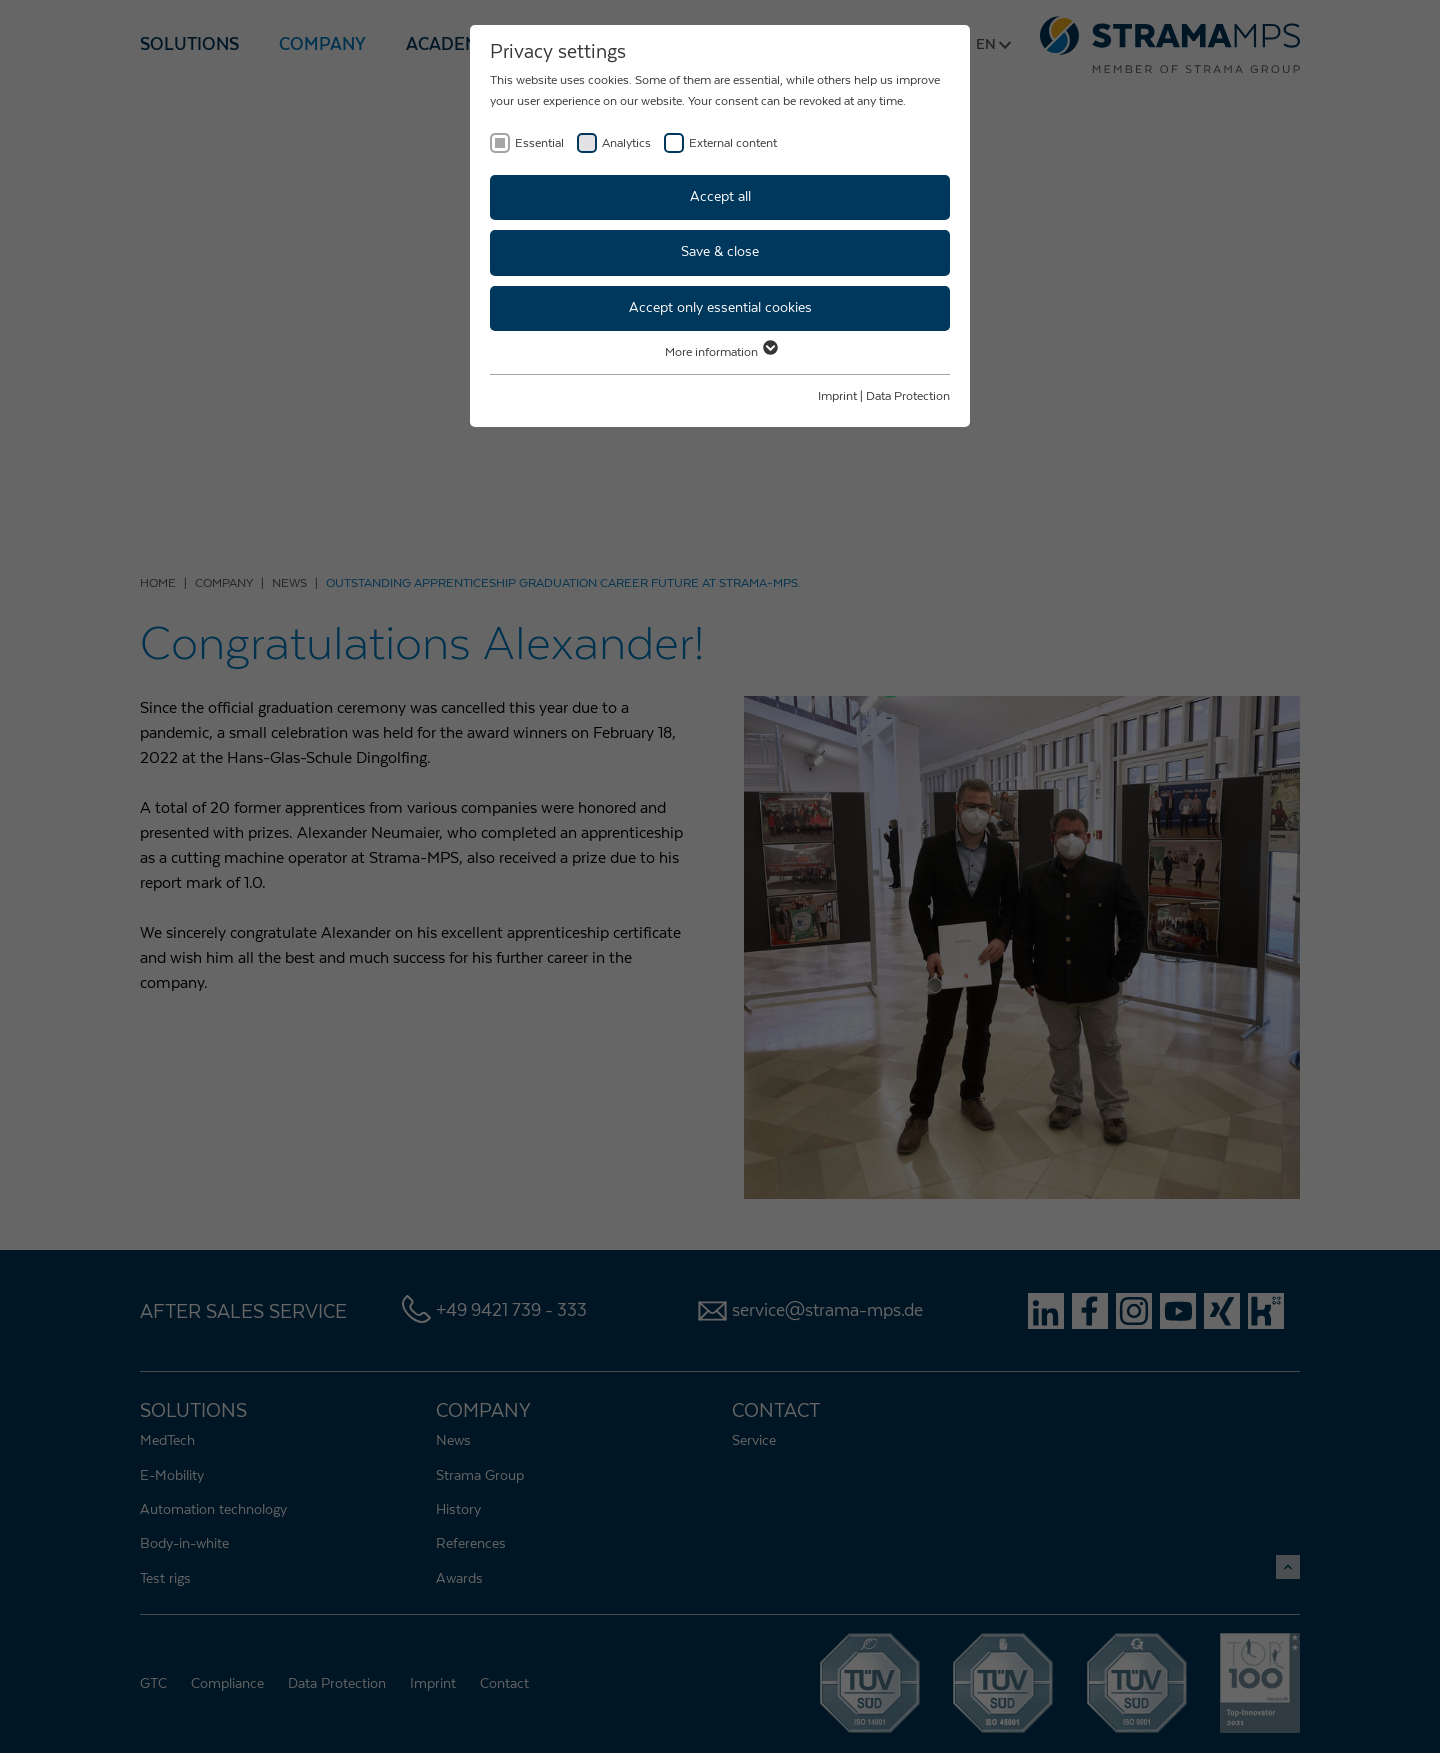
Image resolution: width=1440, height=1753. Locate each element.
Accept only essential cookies (720, 308)
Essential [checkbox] (539, 143)
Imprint (837, 396)
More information (720, 352)
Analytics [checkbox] (626, 143)
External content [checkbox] (733, 143)
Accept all (720, 197)
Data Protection (908, 396)
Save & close (720, 252)
